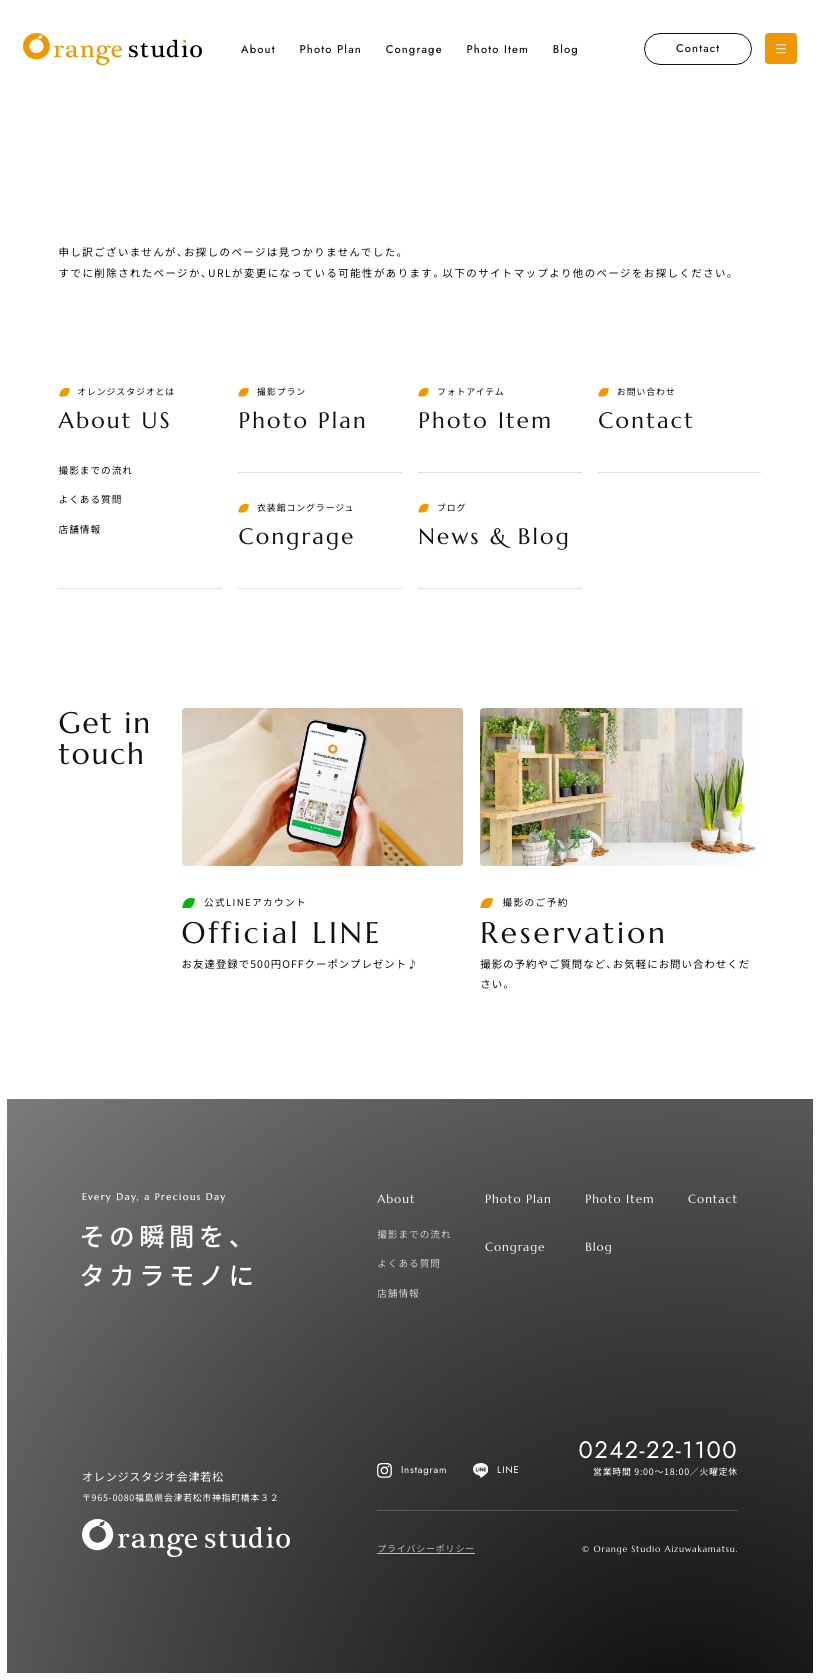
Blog (566, 50)
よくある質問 (91, 499)
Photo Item (497, 50)
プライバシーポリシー (426, 1548)
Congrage (414, 50)
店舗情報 (80, 529)
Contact (698, 49)
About (258, 50)
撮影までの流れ (96, 470)
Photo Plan (330, 50)
